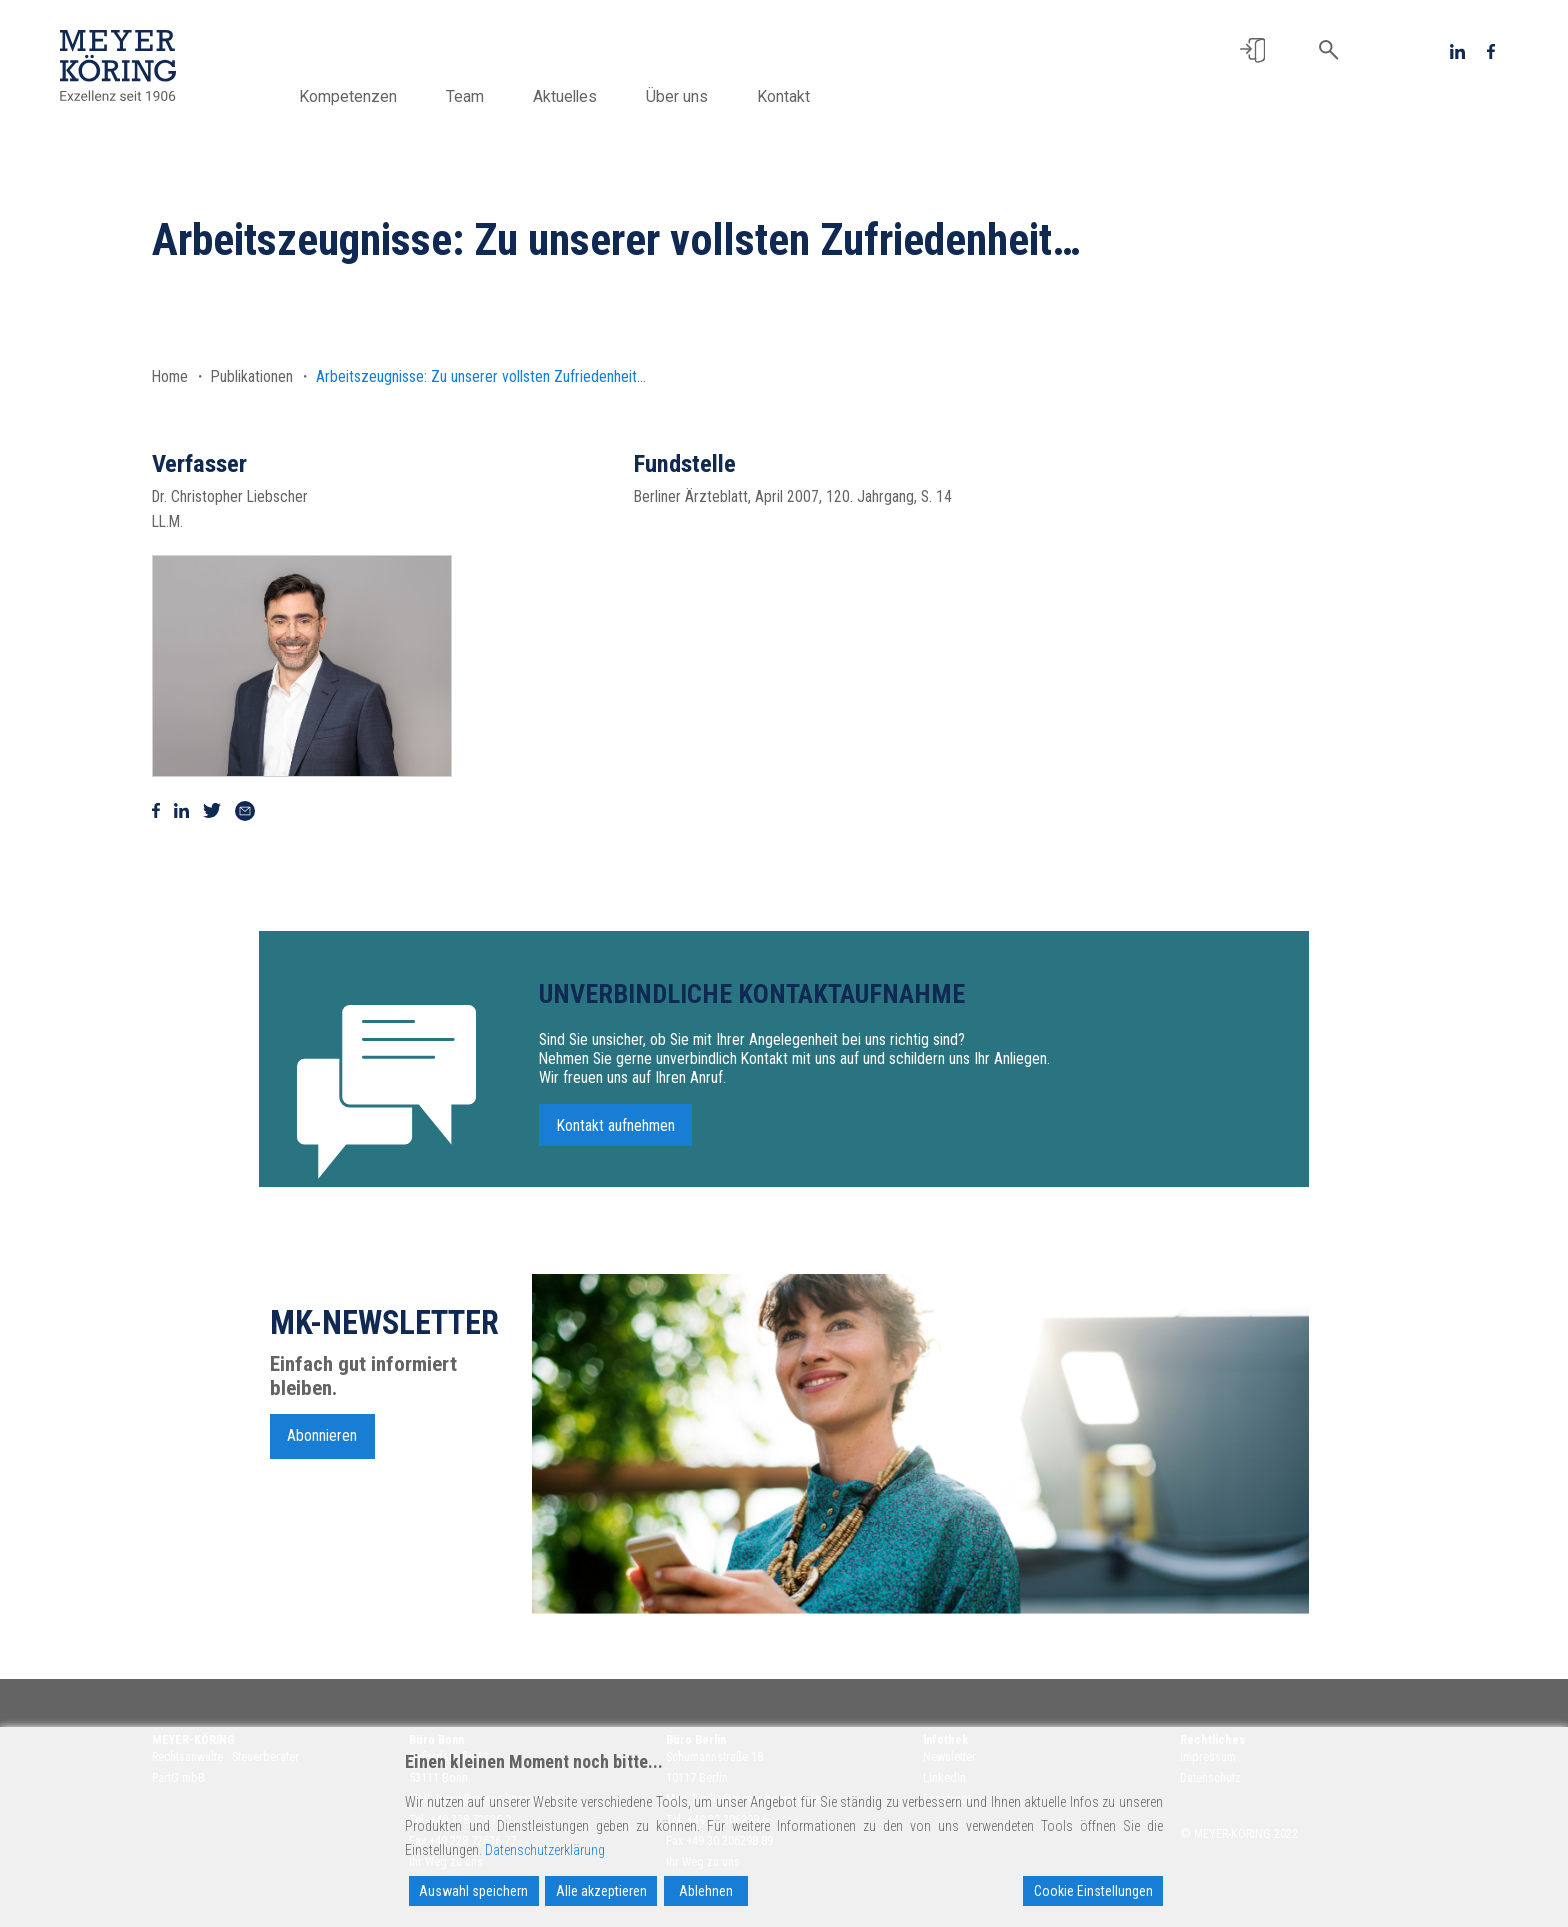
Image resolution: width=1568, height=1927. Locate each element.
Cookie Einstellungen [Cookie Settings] (1093, 1891)
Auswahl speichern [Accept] (473, 1891)
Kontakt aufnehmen (616, 1135)
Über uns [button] (686, 96)
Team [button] (474, 96)
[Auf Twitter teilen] (212, 810)
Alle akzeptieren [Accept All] (601, 1891)
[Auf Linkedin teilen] (181, 810)
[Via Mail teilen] (245, 810)
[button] (1252, 50)
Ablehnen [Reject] (706, 1891)
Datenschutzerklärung (545, 1850)
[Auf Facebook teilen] (156, 810)
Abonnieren (322, 1445)
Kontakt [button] (792, 96)
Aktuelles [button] (574, 96)
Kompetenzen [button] (357, 96)
